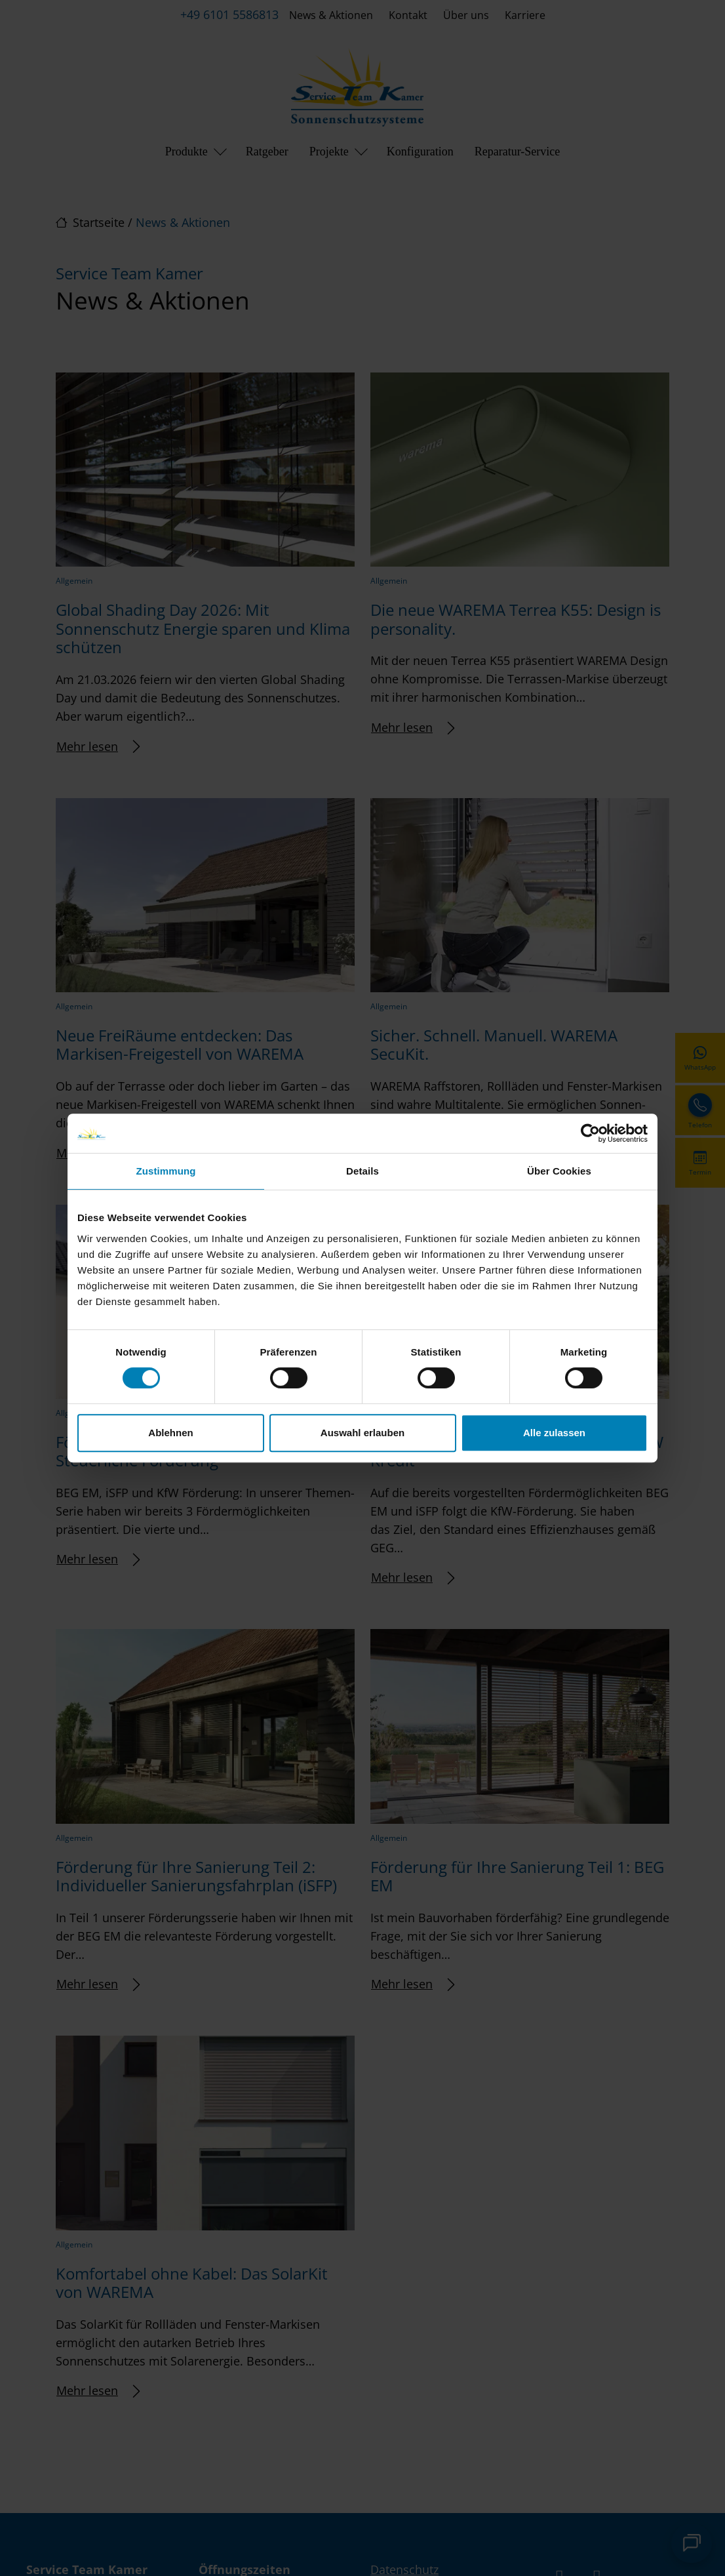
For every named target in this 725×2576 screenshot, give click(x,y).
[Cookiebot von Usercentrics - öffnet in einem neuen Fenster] (590, 1133)
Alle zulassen (554, 1432)
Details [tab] (362, 1171)
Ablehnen (170, 1432)
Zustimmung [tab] (166, 1171)
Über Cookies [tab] (559, 1171)
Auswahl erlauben (362, 1432)
